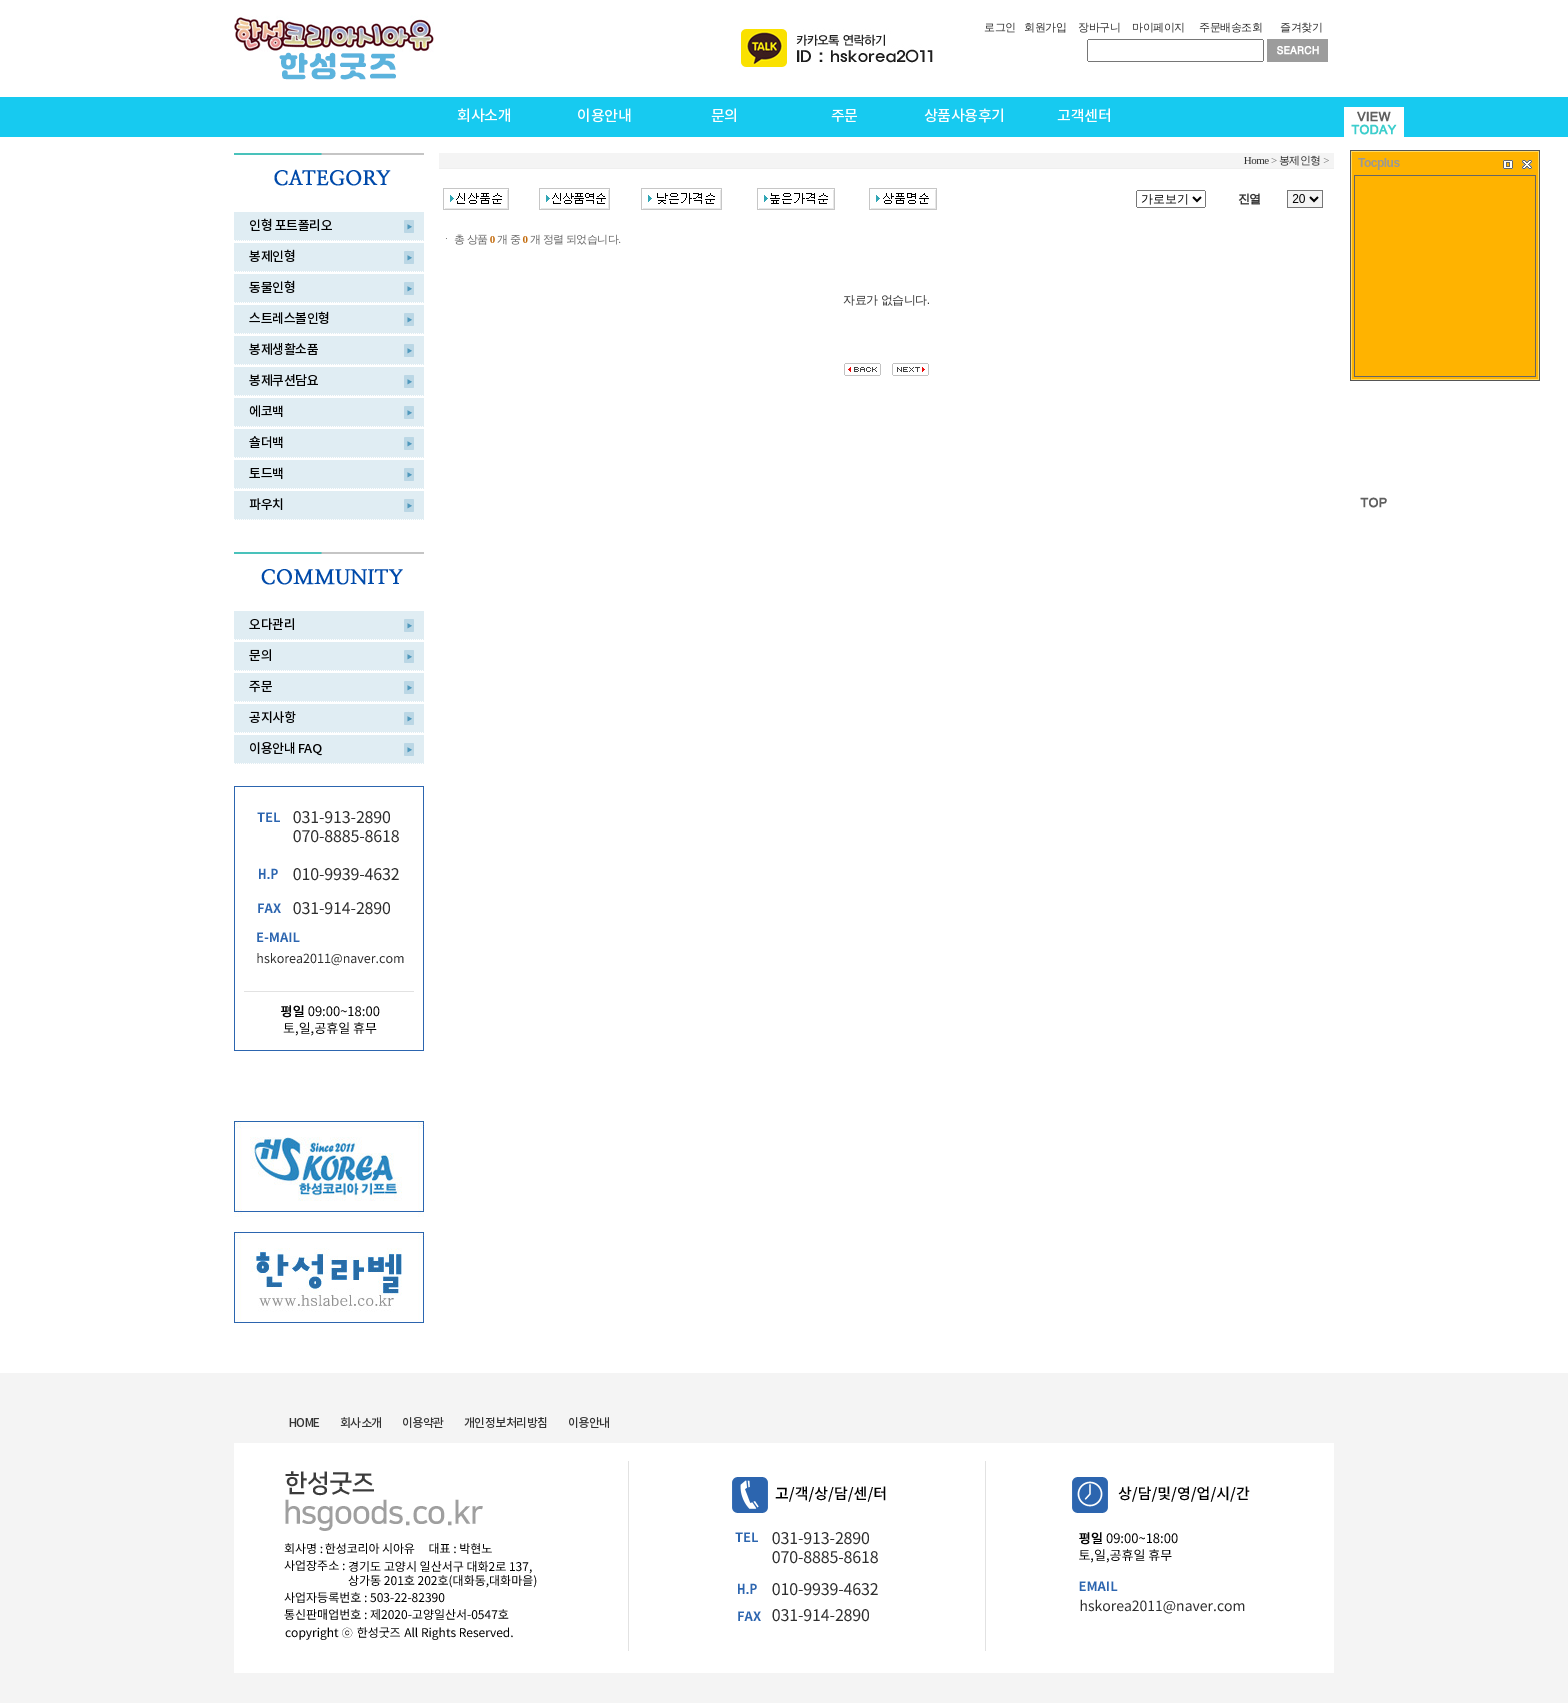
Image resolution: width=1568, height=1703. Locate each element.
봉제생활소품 (283, 350)
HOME (304, 1423)
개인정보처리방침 (506, 1423)
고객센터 (1084, 116)
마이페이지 (1158, 27)
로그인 (1000, 27)
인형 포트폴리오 (290, 226)
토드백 (266, 474)
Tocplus (1379, 163)
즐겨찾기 (1301, 27)
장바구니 (1099, 27)
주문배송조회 (1230, 27)
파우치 (266, 505)
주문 (844, 116)
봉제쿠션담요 (283, 381)
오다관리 (272, 625)
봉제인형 (272, 257)
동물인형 (272, 288)
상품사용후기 (964, 116)
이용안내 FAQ (285, 749)
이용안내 (604, 116)
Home (1256, 160)
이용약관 (423, 1423)
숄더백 (266, 443)
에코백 (266, 412)
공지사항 (272, 718)
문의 (724, 116)
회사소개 (484, 116)
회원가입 (1045, 27)
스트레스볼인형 (289, 319)
